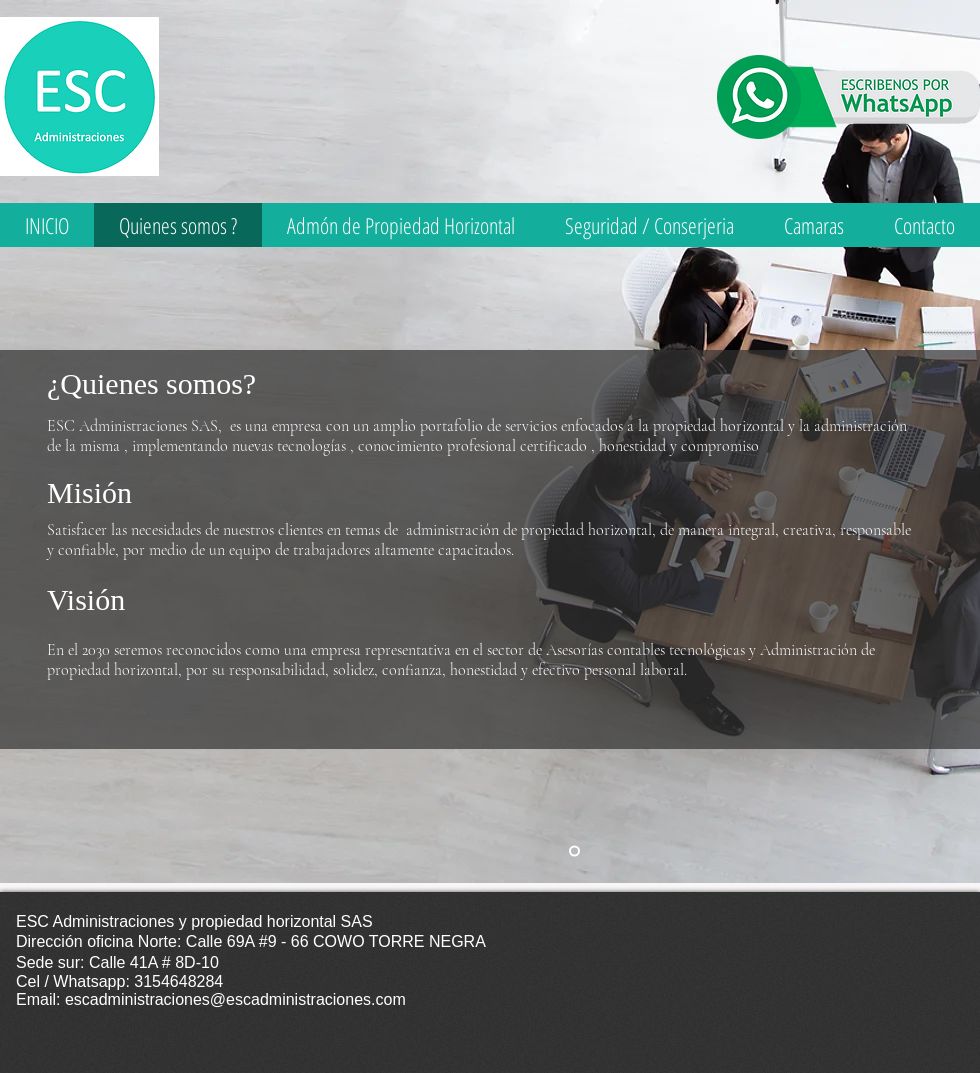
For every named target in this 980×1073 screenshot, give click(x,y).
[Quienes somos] (574, 851)
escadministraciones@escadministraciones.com (235, 999)
